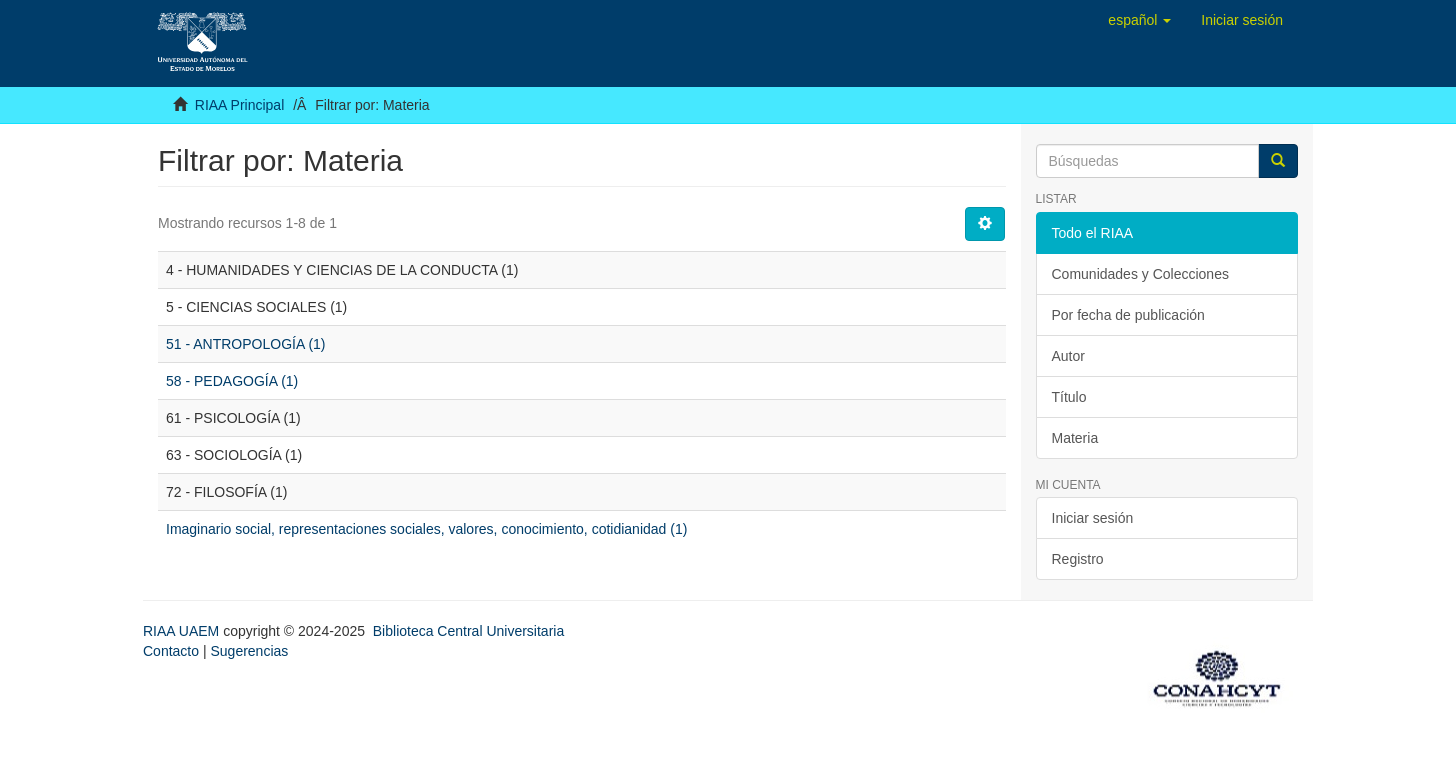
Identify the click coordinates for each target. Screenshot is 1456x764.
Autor (1068, 356)
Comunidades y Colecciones (1140, 274)
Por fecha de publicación (1128, 315)
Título (1069, 397)
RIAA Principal (239, 105)
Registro (1078, 559)
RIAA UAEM (183, 631)
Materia (1075, 438)
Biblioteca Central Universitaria (468, 631)
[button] (1139, 20)
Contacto (171, 651)
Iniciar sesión (1093, 518)
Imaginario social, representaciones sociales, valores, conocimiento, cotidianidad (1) (426, 529)
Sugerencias (249, 651)
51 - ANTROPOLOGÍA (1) (246, 344)
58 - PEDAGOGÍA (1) (232, 381)
